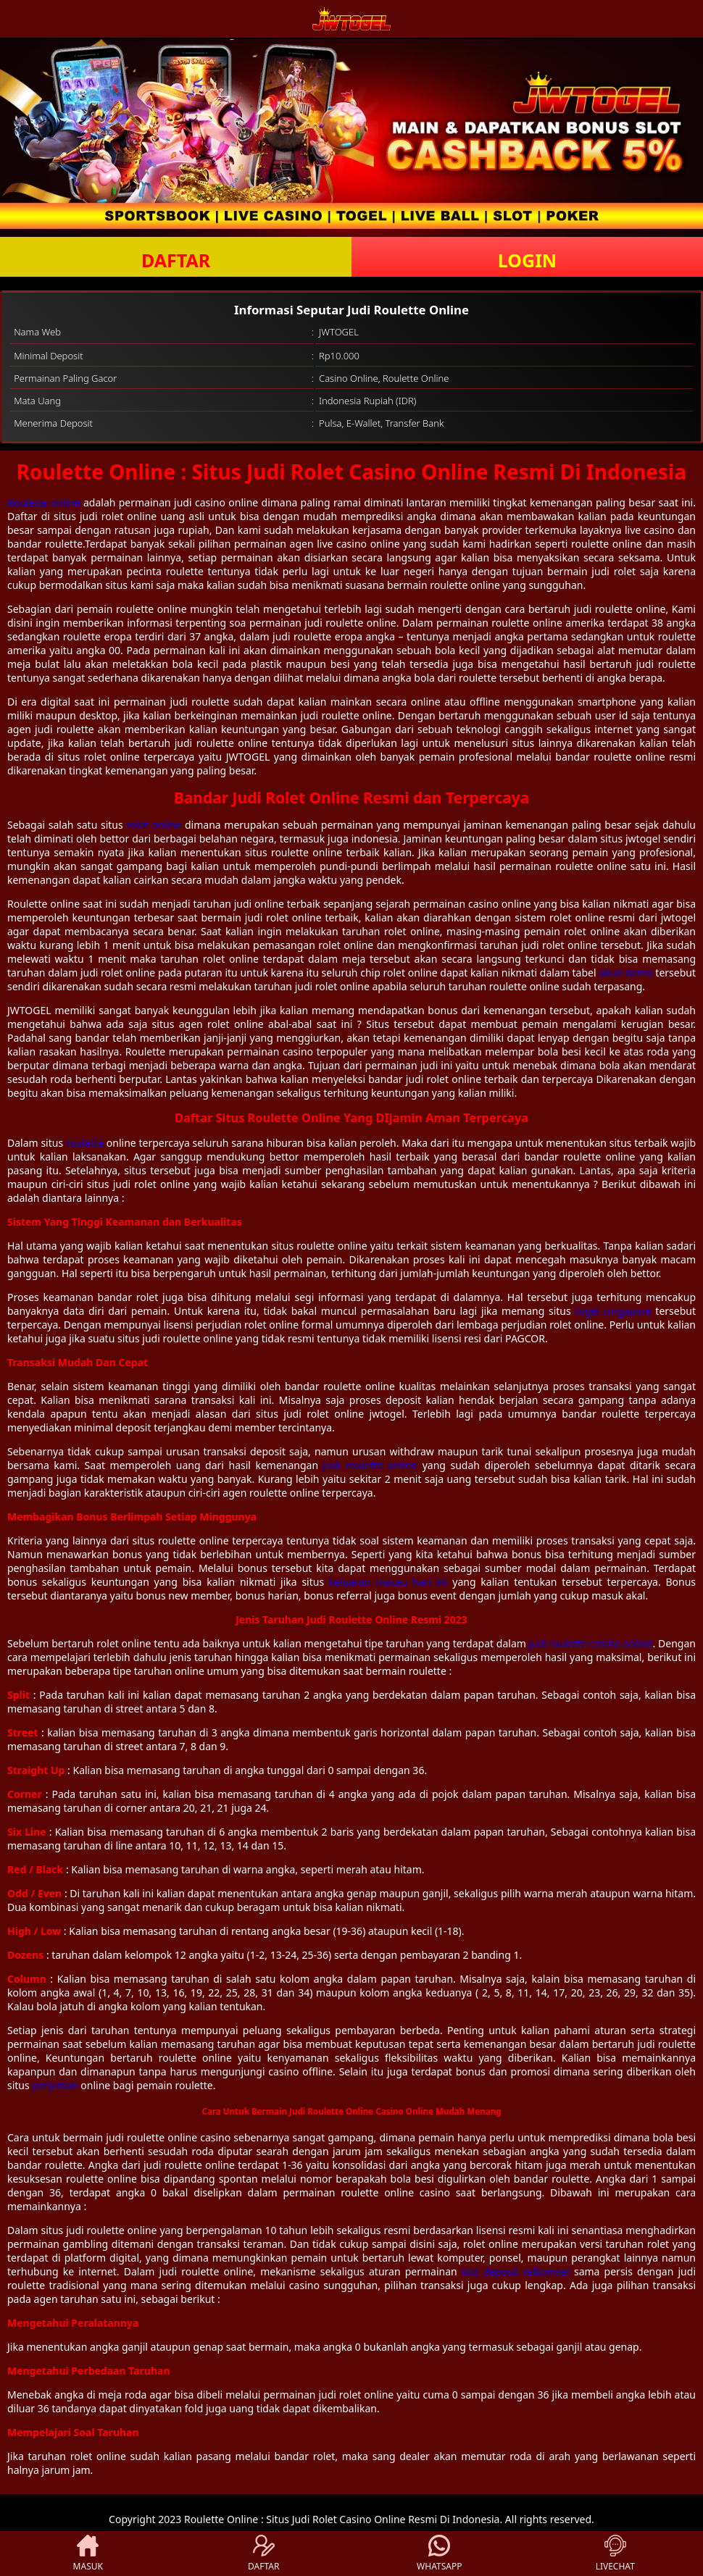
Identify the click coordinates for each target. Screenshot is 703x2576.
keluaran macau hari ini (388, 1582)
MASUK (88, 2553)
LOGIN (527, 260)
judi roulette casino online (591, 1643)
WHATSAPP (439, 2553)
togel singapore (613, 1311)
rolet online (153, 825)
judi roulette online (370, 1465)
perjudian (55, 2085)
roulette (85, 1143)
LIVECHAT (615, 2553)
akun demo (625, 972)
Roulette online (43, 502)
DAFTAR (175, 260)
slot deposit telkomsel (516, 2271)
